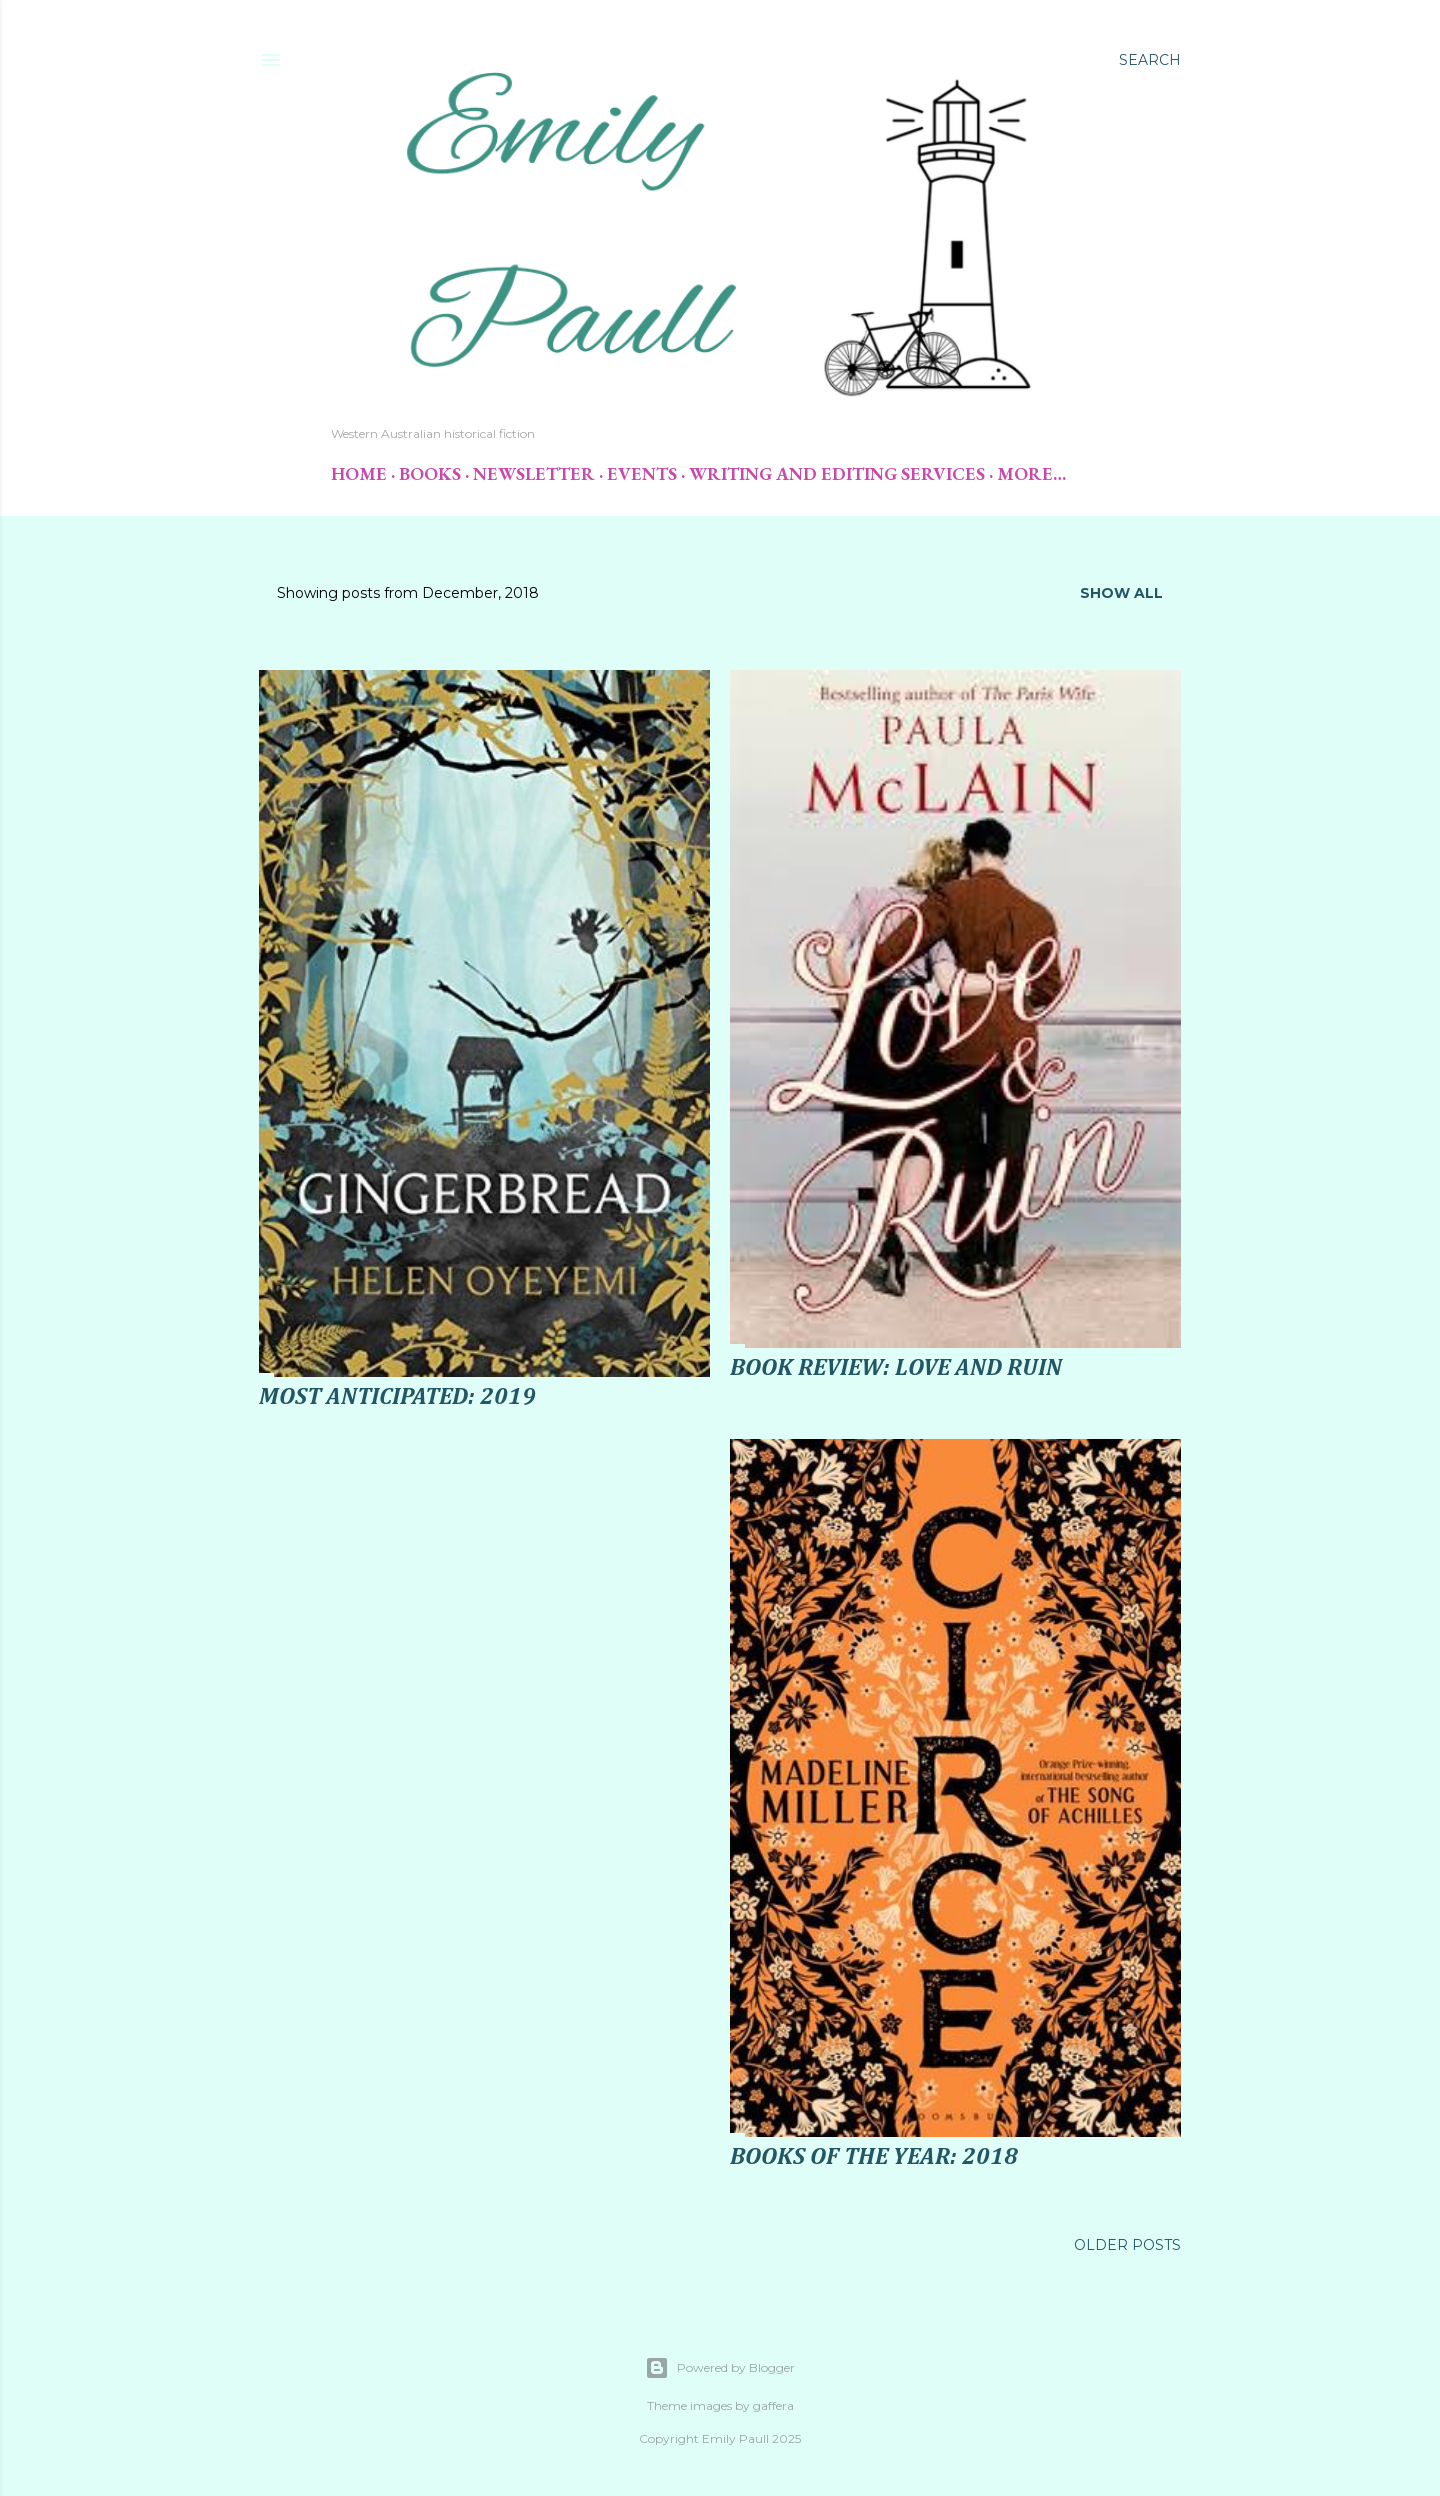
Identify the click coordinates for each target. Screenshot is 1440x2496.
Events (642, 473)
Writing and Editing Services (837, 473)
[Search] (1150, 60)
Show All (1121, 593)
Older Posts (1127, 2245)
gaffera (773, 2405)
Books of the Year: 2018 (874, 2157)
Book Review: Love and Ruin (896, 1368)
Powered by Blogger (720, 2368)
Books (430, 473)
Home (359, 473)
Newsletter (534, 473)
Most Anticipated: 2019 (397, 1397)
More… (1031, 473)
